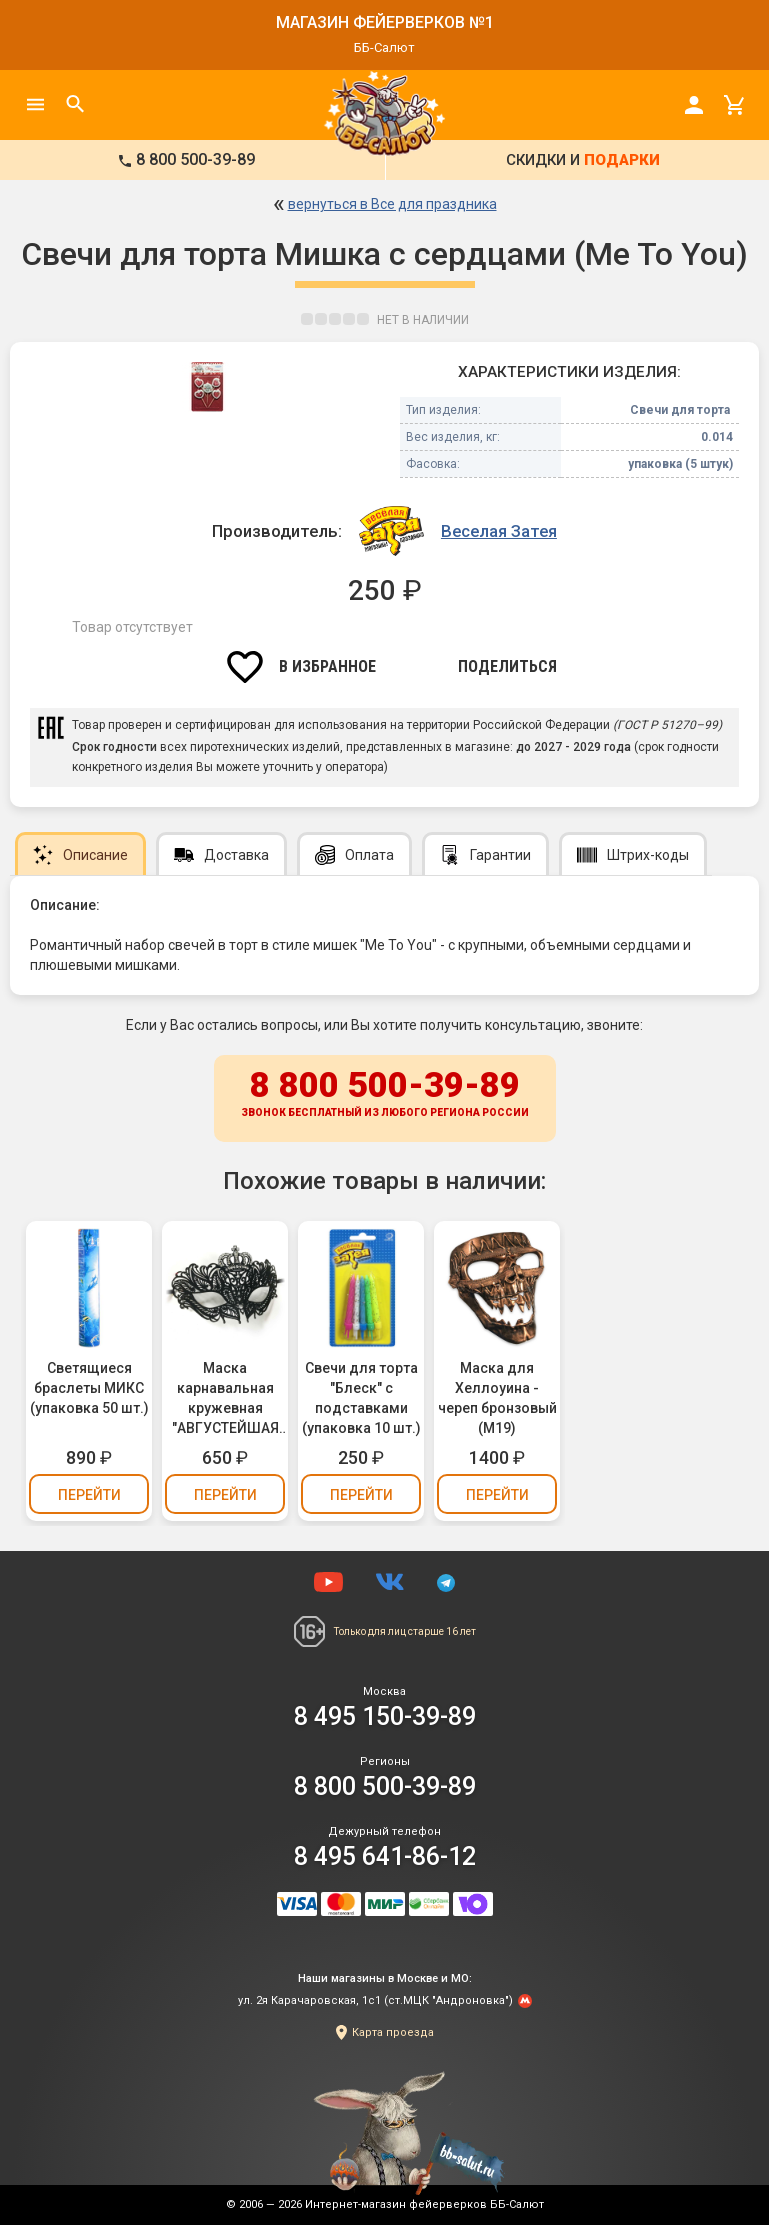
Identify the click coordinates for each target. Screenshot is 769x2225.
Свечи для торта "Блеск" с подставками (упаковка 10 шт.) (361, 1398)
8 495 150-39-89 (385, 1716)
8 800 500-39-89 (385, 1095)
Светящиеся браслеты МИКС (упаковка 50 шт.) (89, 1388)
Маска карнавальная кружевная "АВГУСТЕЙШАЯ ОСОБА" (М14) (225, 1399)
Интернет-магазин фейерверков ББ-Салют (424, 2204)
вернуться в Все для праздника (392, 204)
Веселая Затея (499, 531)
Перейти (89, 1495)
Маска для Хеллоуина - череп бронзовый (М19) (497, 1398)
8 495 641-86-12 (385, 1856)
